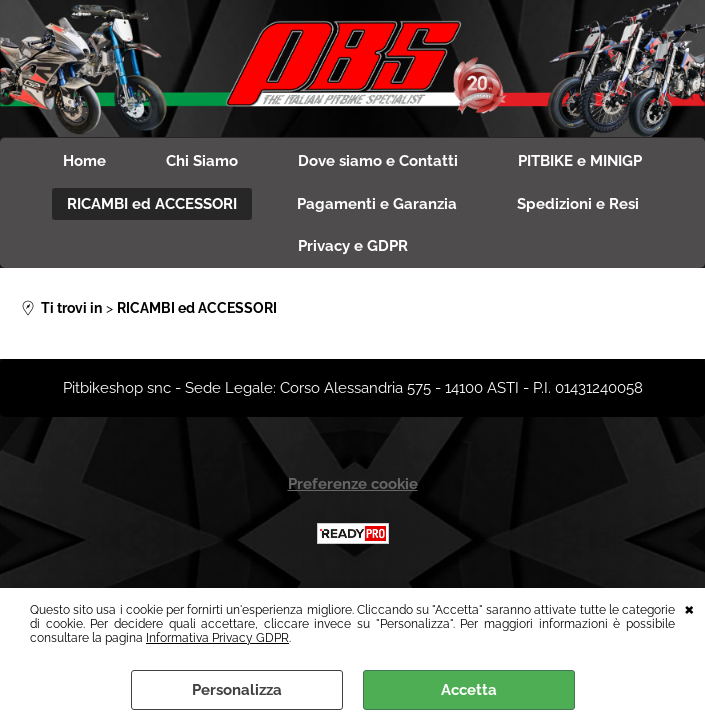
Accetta (469, 690)
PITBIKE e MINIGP (580, 161)
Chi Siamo (202, 161)
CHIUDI (689, 608)
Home (84, 161)
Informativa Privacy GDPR (217, 638)
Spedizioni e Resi (578, 204)
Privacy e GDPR (353, 246)
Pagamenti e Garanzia (377, 204)
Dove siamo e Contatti (378, 161)
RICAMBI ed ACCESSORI (152, 204)
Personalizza (237, 690)
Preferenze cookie (353, 484)
